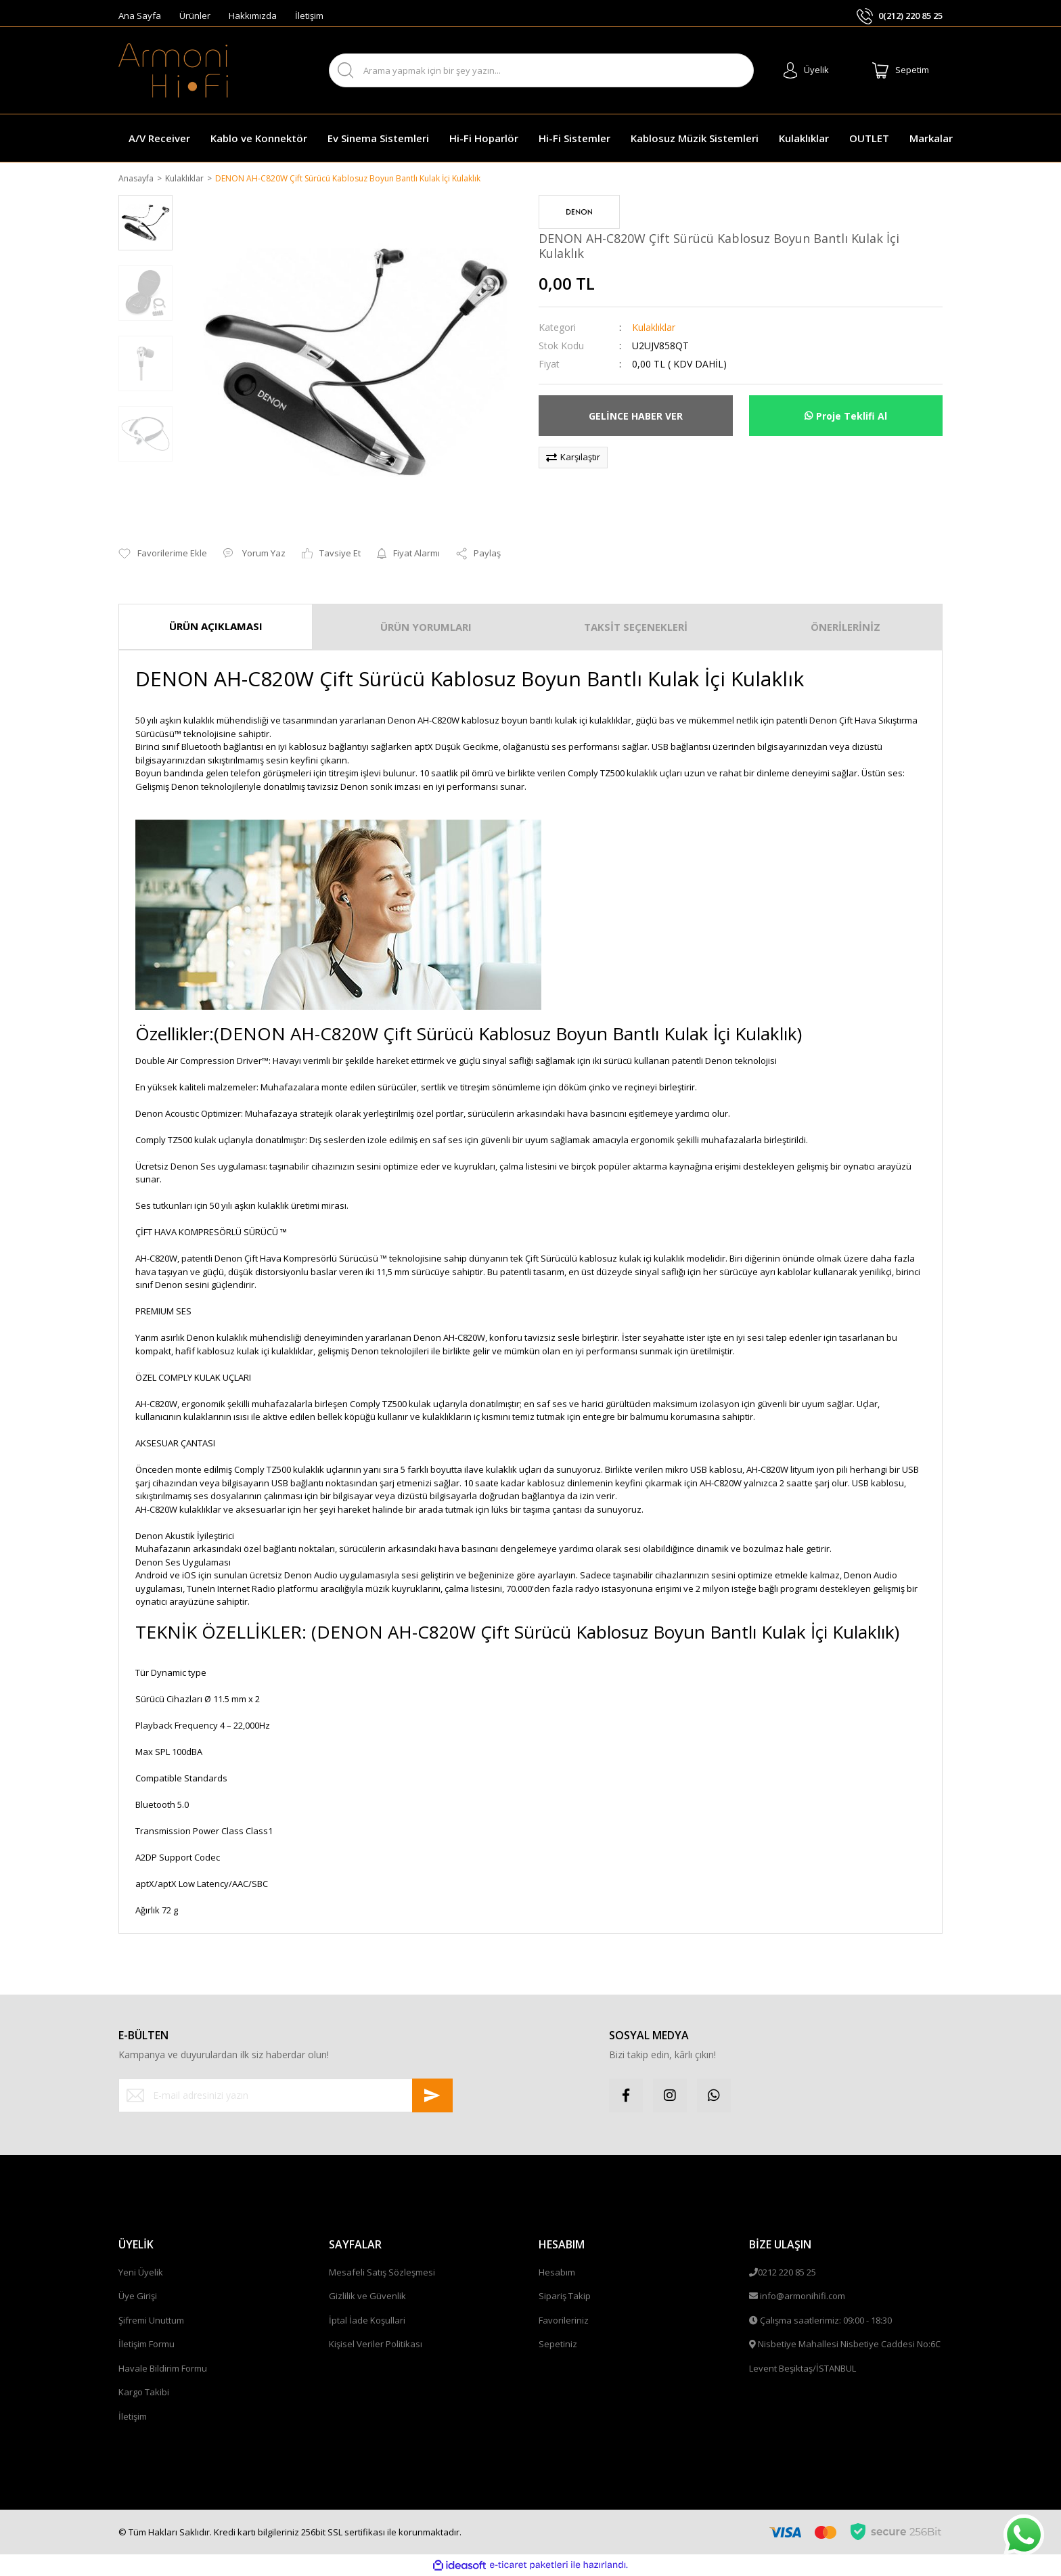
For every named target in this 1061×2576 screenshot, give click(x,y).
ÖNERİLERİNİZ (845, 628)
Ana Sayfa (139, 15)
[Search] (541, 70)
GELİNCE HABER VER (636, 416)
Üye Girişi (137, 2297)
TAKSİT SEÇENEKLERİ (635, 628)
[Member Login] (806, 70)
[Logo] (173, 70)
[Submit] (432, 2096)
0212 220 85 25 (787, 2273)
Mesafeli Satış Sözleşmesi (382, 2273)
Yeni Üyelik (140, 2273)
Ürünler (194, 15)
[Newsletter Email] (285, 2096)
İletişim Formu (146, 2345)
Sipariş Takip (565, 2297)
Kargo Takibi (143, 2393)
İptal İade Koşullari (367, 2321)
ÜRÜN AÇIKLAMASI (216, 627)
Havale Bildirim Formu (162, 2369)
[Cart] (901, 70)
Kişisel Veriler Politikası (375, 2345)
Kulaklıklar (653, 328)
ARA (732, 70)
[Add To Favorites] (162, 555)
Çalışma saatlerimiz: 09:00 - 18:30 (826, 2321)
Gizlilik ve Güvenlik (367, 2297)
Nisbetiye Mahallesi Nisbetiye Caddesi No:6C (849, 2345)
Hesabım (557, 2273)
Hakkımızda (253, 15)
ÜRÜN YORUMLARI (426, 628)
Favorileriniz (564, 2321)
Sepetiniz (558, 2345)
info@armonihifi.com (802, 2297)
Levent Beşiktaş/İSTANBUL (802, 2369)
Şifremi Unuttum (151, 2321)
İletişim (309, 15)
